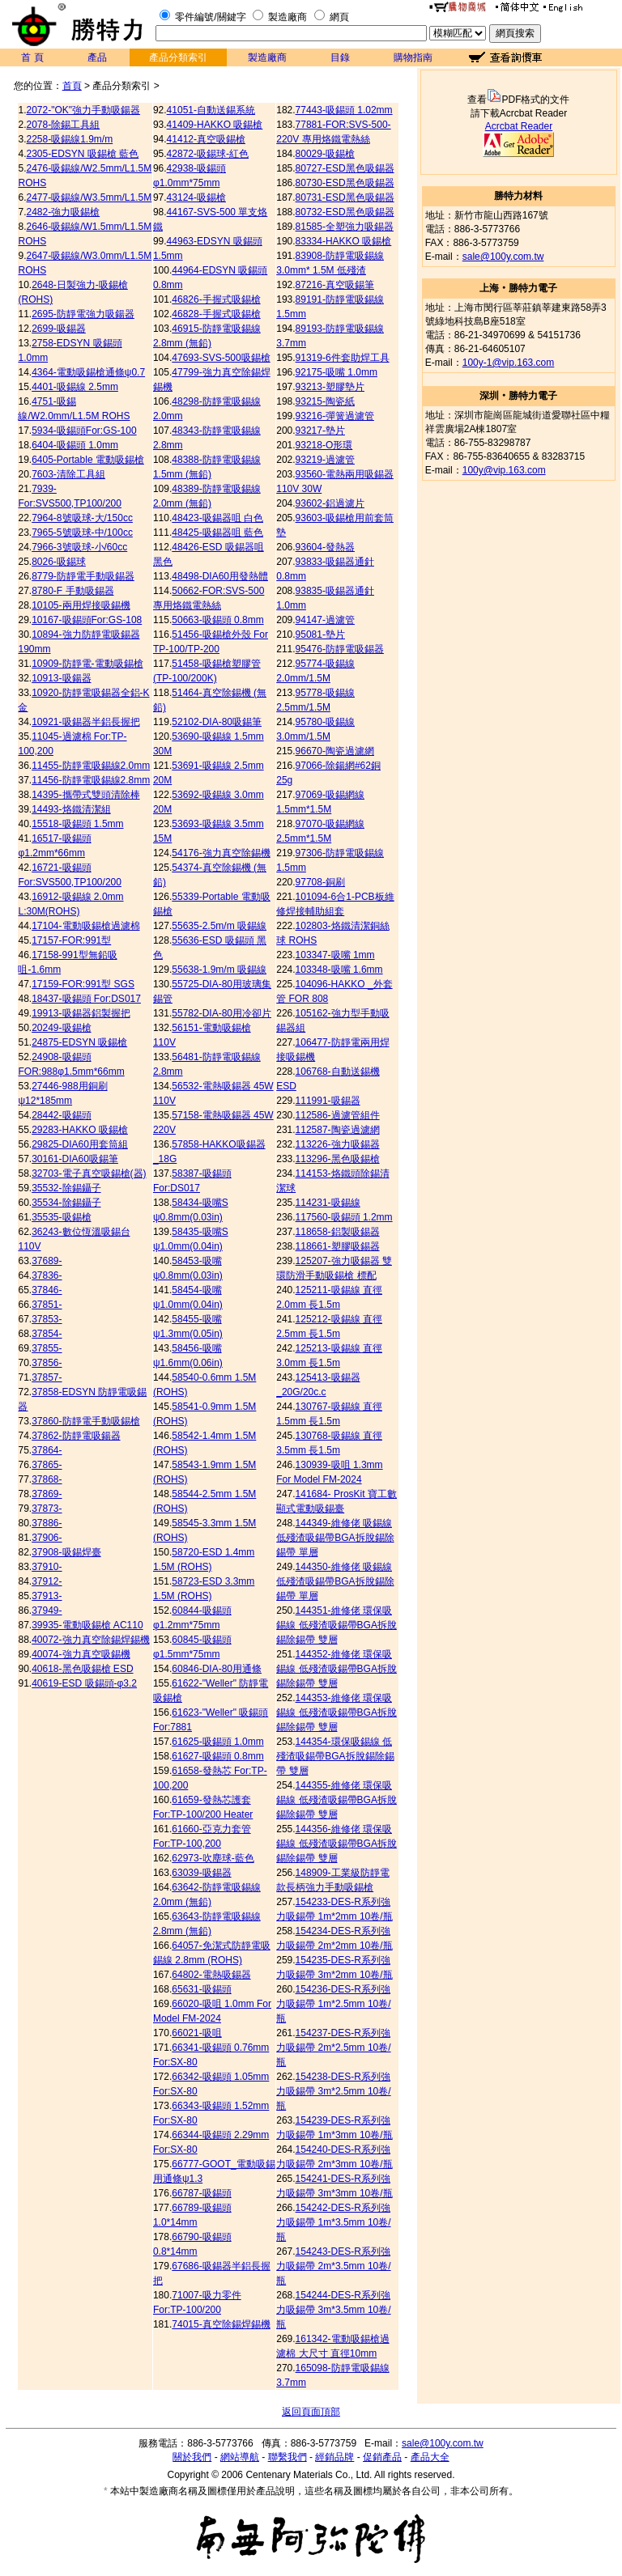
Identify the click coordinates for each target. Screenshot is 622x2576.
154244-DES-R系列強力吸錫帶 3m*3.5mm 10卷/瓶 (333, 2310)
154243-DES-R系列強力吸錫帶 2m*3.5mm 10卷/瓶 (333, 2266)
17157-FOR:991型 (71, 940)
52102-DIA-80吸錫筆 (217, 722)
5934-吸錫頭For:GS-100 (84, 430)
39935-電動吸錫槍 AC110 (87, 1625)
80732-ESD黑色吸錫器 (345, 212)
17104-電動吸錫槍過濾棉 (85, 926)
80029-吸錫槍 (325, 153)
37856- (47, 1363)
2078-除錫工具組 (63, 124)
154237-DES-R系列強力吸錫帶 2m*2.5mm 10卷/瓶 (333, 2047)
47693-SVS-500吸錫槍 (221, 357)
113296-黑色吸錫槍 (338, 1159)
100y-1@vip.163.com (508, 362)
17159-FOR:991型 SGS (83, 984)
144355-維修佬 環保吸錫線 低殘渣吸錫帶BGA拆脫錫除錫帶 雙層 (336, 1800)
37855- (47, 1348)
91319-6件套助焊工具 (343, 357)
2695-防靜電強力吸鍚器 (83, 314)
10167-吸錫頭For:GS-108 (87, 620)
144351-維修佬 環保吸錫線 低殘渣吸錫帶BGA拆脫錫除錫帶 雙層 (336, 1625)
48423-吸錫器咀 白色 (217, 518)
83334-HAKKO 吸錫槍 (344, 241)
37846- (47, 1290)
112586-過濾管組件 (338, 1115)
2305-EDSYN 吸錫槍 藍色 (83, 153)
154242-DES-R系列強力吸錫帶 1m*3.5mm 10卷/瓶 (333, 2222)
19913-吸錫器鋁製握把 (81, 1013)
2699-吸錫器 (59, 328)
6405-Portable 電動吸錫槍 (88, 459)
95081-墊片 (320, 634)
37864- (47, 1450)
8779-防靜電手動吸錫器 (83, 576)
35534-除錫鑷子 (66, 1202)
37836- (47, 1275)
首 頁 (32, 57)
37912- (47, 1581)
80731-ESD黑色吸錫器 (345, 197)
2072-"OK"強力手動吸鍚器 (84, 110)
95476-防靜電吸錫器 (340, 649)
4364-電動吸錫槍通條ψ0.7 (88, 372)
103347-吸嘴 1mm (335, 955)
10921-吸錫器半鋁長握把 (85, 722)
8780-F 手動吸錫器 (72, 590)
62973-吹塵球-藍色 (212, 1858)
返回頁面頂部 (311, 2411)
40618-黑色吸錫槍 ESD (82, 1668)
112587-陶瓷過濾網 (338, 1129)
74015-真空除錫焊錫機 (221, 2324)
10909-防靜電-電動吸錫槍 (87, 663)
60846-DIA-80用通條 (217, 1668)
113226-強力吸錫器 (338, 1144)
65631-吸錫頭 (201, 1989)
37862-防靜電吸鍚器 (76, 1435)
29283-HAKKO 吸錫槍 (80, 1129)
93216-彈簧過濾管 (335, 416)
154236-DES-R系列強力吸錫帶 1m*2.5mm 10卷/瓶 (333, 2004)
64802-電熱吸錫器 (211, 1974)
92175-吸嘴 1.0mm (336, 372)
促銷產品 (382, 2457)
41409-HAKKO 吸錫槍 (215, 124)
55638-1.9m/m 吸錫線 (219, 969)
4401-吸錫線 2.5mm (75, 387)
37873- (47, 1508)
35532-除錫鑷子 (66, 1188)
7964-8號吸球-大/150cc (82, 518)
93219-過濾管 (325, 459)
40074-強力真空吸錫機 (81, 1654)
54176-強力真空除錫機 (221, 853)
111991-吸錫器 (328, 1100)
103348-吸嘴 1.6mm (339, 969)
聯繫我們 (287, 2457)
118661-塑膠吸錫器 (338, 1246)
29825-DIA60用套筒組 (80, 1144)
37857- (47, 1377)
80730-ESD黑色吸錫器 (345, 183)
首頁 (72, 85)
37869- (47, 1494)
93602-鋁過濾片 (330, 503)
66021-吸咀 (196, 2033)
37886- (47, 1523)
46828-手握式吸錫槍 (216, 314)
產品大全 (430, 2457)
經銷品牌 (334, 2457)
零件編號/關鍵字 (210, 17)
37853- (47, 1319)
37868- (47, 1479)
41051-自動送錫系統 (211, 110)
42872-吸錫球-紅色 (208, 153)
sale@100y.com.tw (503, 256)
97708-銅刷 (320, 882)
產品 (97, 57)
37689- (47, 1261)
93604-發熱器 (325, 547)
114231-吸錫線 (328, 1202)
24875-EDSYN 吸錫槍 (79, 1042)
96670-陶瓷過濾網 (335, 751)
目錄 (340, 57)
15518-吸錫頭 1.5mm (77, 824)
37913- (47, 1596)
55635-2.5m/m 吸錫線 (219, 926)
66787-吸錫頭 (201, 2193)
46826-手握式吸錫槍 (216, 299)
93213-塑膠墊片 (330, 387)
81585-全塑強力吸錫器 (345, 226)
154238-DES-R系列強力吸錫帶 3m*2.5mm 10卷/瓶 (333, 2091)
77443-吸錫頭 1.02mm (344, 110)
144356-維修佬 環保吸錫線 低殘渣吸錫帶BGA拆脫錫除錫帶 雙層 (336, 1843)
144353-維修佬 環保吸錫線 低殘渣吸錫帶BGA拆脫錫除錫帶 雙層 (336, 1712)
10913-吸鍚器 (61, 678)
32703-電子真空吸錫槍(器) (89, 1173)
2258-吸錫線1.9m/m (70, 139)
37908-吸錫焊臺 (66, 1552)
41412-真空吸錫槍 (206, 139)
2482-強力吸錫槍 (63, 212)
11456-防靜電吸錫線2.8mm (91, 780)
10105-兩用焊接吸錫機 (81, 605)
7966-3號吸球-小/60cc (79, 547)
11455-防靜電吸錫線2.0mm (91, 765)
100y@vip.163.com (504, 470)
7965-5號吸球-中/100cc (82, 532)
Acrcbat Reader (518, 126)
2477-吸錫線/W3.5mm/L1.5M (89, 197)
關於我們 (192, 2457)
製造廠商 (287, 17)
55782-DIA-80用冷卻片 (221, 1013)
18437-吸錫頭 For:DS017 (86, 998)
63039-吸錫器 (201, 1872)
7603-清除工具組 (68, 474)
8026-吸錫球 (59, 561)
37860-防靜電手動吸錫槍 (85, 1421)
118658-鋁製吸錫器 (338, 1231)
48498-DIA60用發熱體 (220, 576)
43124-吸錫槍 (196, 197)
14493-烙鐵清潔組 (71, 809)
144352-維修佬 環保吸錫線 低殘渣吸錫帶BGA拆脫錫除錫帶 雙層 (336, 1669)
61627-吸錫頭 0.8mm (217, 1756)
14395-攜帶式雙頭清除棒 (85, 794)
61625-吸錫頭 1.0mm (217, 1741)
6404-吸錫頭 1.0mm (75, 445)
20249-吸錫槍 (61, 1027)
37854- (47, 1333)
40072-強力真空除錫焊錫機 (90, 1639)
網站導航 (239, 2457)
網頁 (339, 17)
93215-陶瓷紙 (325, 401)
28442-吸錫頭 (61, 1115)
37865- (47, 1464)
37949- (47, 1610)
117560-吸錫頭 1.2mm (344, 1217)
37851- (47, 1304)
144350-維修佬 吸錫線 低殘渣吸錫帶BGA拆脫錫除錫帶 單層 (335, 1581)
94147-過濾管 (325, 620)
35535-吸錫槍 (61, 1217)
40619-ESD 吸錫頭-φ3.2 (84, 1683)
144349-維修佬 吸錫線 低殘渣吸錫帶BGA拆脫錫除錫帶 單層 (335, 1537)
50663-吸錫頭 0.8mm (217, 620)
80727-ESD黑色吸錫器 (345, 168)
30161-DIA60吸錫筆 (75, 1159)
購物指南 (413, 57)
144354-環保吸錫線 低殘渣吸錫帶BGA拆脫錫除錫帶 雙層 (335, 1756)
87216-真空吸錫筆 (335, 285)
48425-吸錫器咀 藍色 (217, 532)
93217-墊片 (320, 430)
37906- (47, 1537)
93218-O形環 (324, 445)
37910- (47, 1566)
